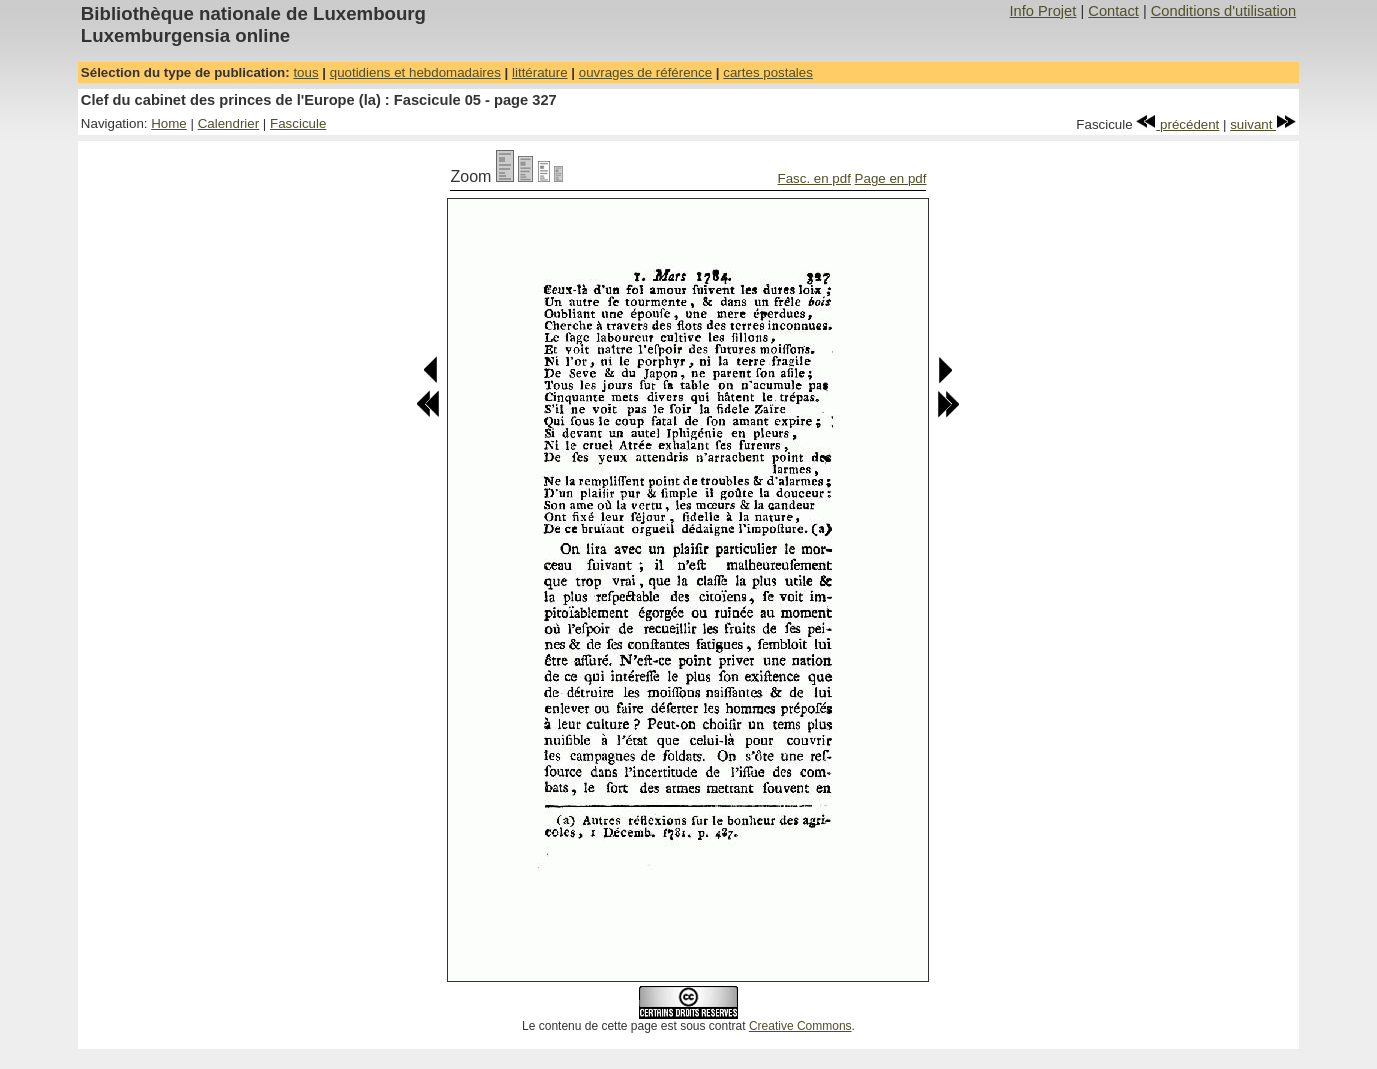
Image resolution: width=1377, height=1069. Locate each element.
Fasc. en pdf (814, 178)
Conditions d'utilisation (1223, 11)
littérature (540, 72)
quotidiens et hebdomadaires (415, 72)
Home (169, 123)
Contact (1113, 11)
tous (305, 72)
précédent (1177, 124)
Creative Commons (800, 1026)
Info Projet (1043, 11)
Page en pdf (891, 178)
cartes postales (768, 72)
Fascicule (298, 123)
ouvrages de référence (645, 72)
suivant (1263, 124)
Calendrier (229, 123)
